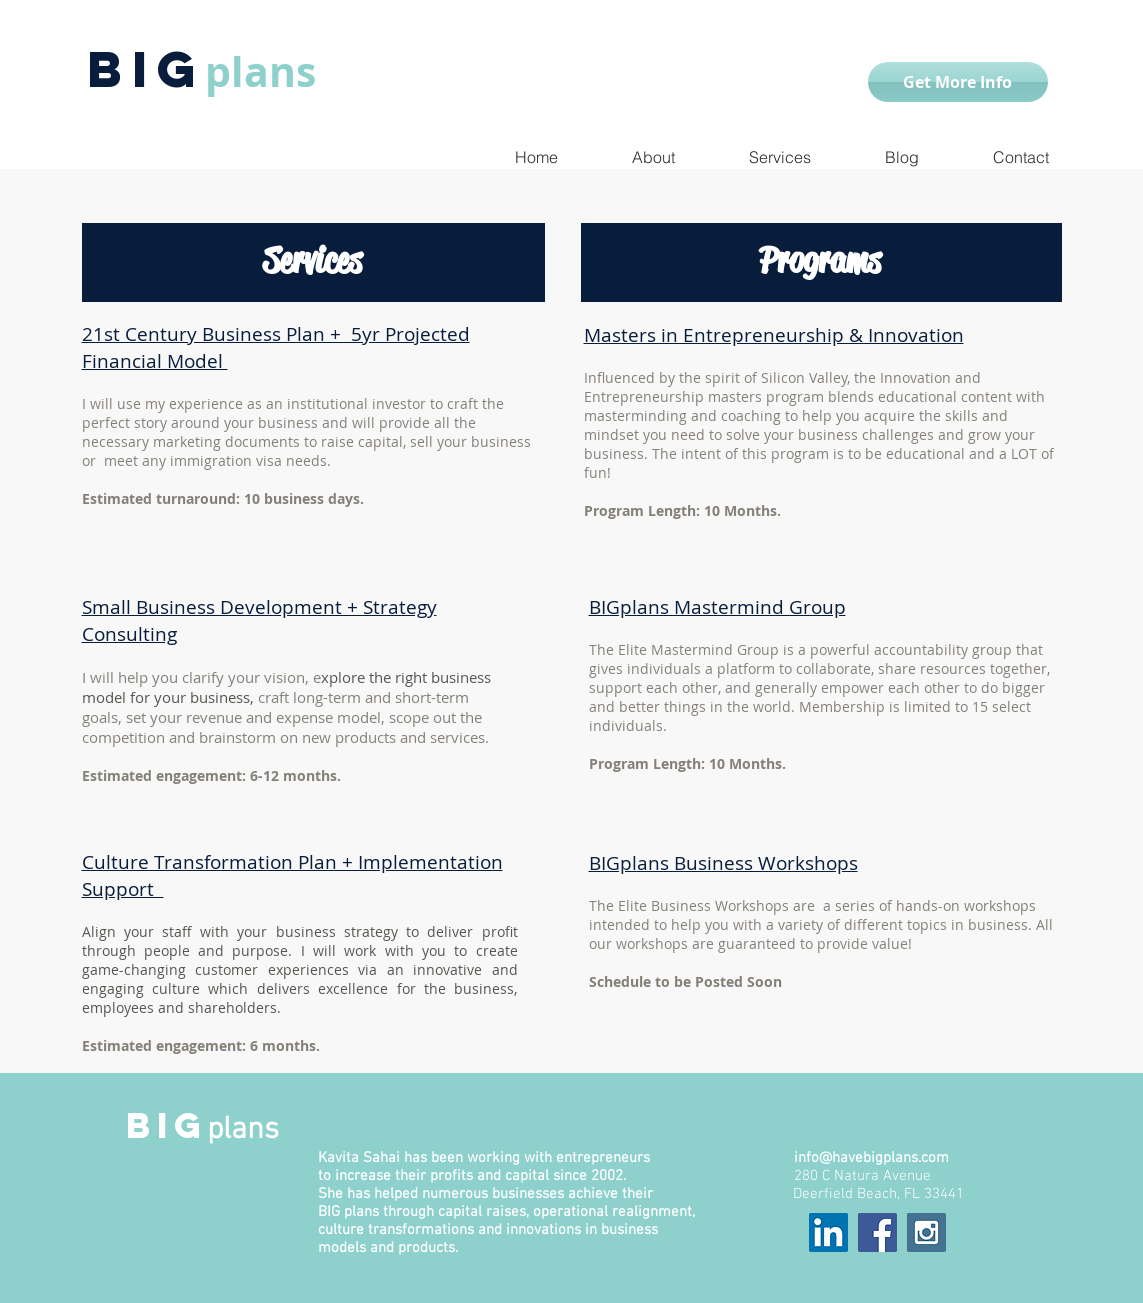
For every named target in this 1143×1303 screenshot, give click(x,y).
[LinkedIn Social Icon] (828, 1232)
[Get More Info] (958, 82)
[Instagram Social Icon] (926, 1232)
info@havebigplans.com (871, 1158)
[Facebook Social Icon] (877, 1232)
